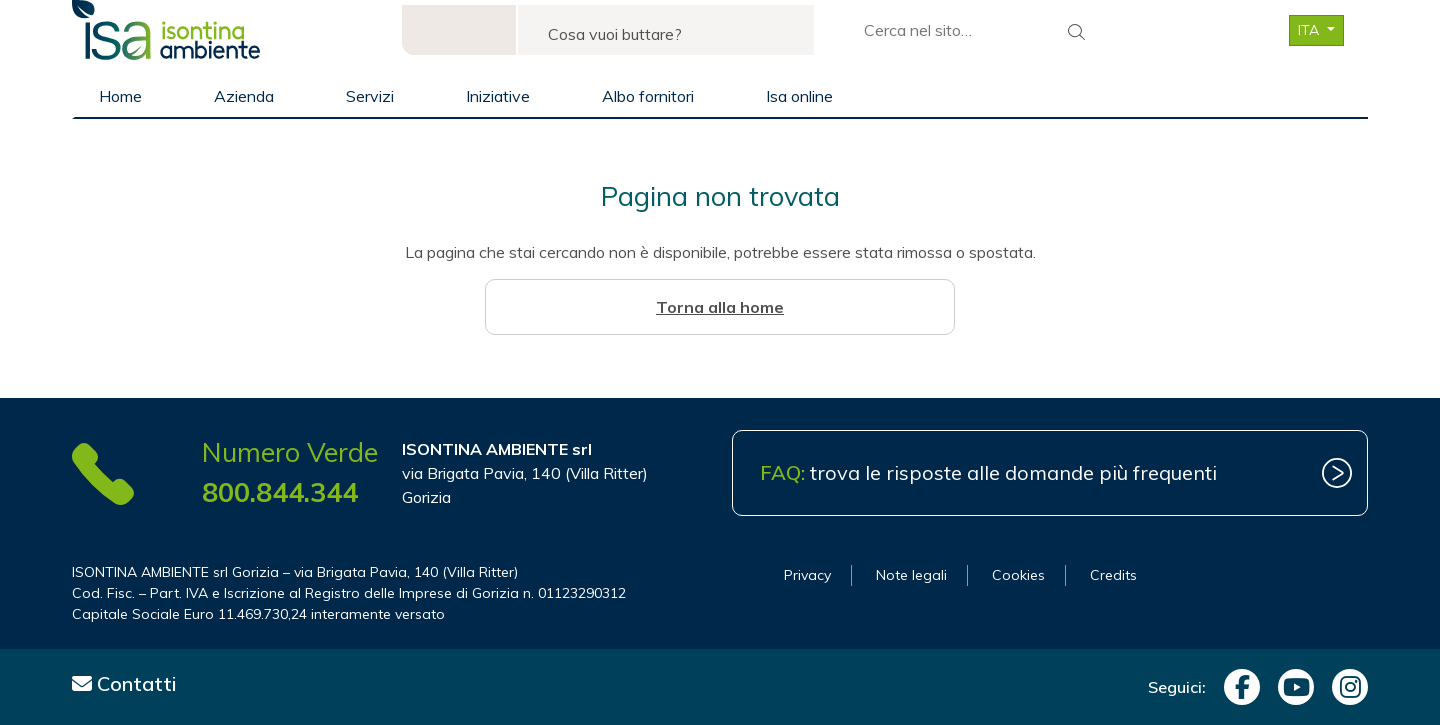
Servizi (370, 96)
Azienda (244, 96)
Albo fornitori (648, 96)
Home (120, 96)
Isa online (799, 96)
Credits (1113, 575)
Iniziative (498, 96)
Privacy (807, 575)
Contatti (124, 683)
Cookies (1018, 575)
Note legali (911, 575)
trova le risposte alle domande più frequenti (988, 472)
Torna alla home (720, 307)
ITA (1310, 30)
